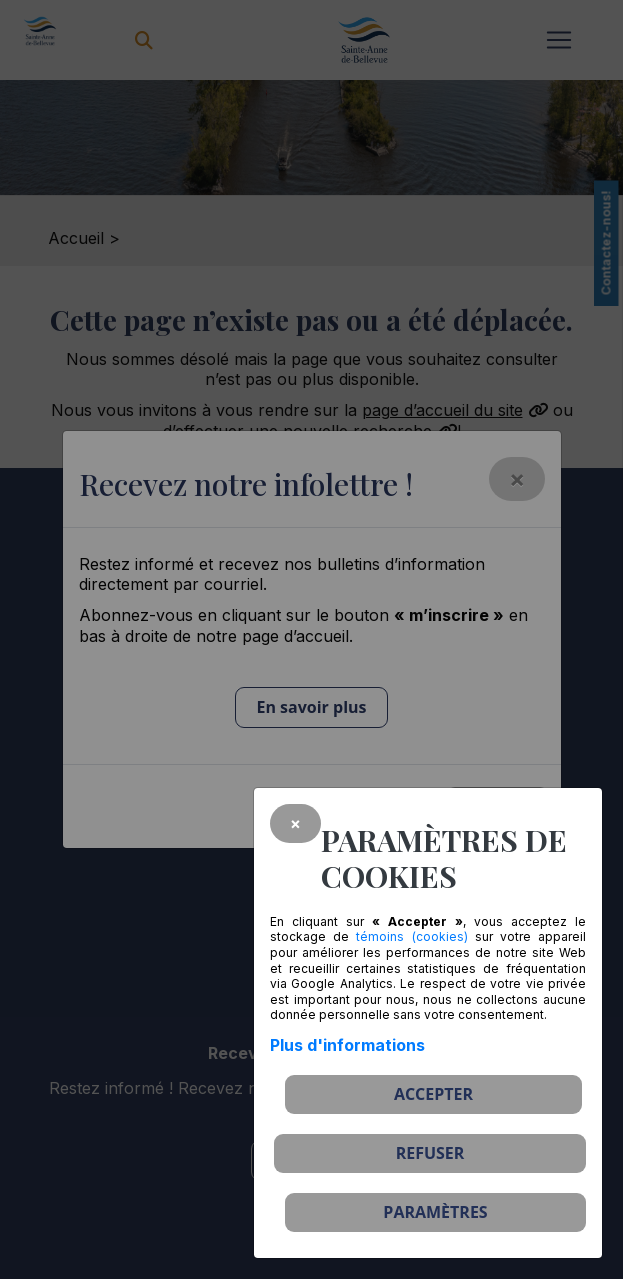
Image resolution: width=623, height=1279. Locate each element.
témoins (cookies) (411, 936)
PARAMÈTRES (435, 1212)
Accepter (433, 1094)
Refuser (430, 1153)
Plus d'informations (347, 1045)
